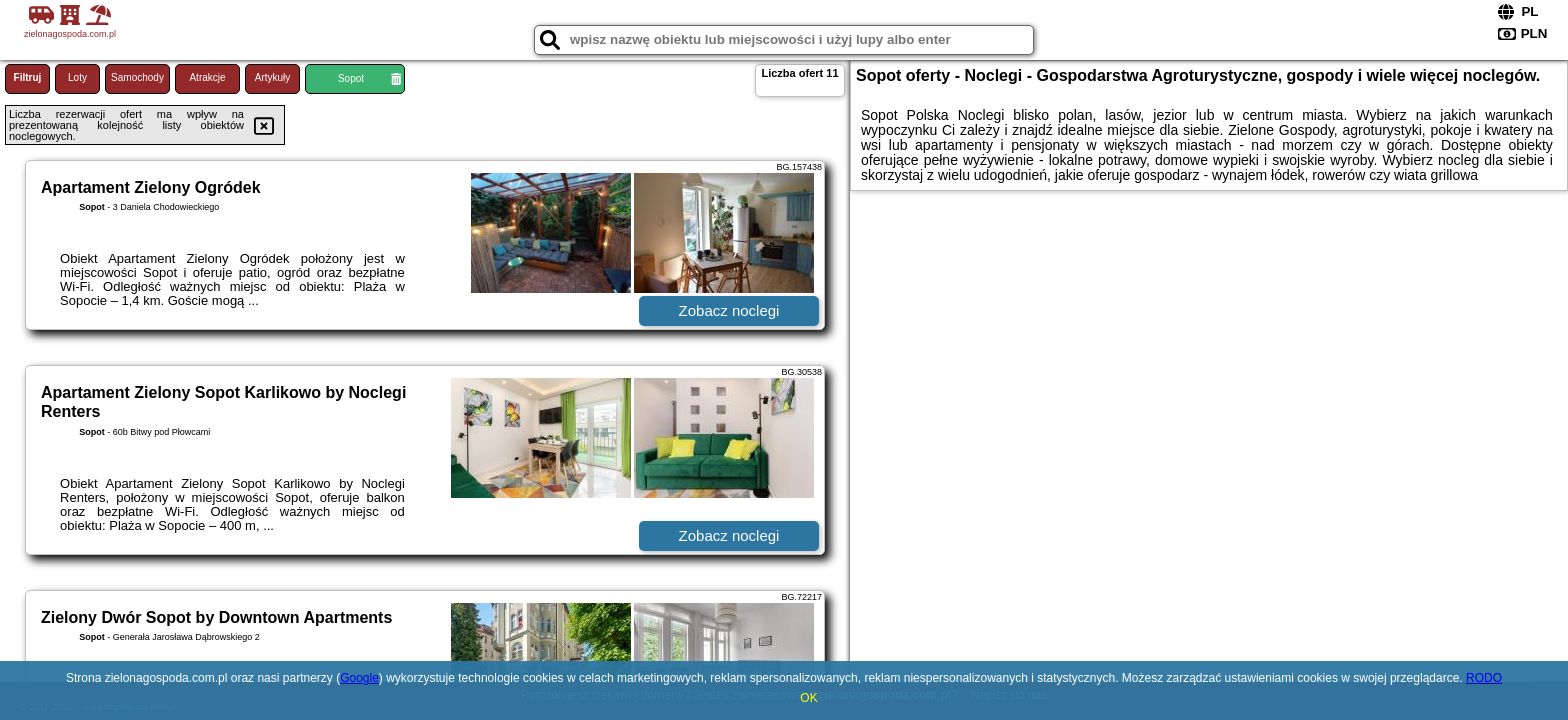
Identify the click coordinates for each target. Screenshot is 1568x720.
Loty (77, 77)
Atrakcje (207, 77)
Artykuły (273, 77)
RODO (1484, 678)
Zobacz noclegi (729, 310)
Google (359, 678)
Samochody (137, 77)
